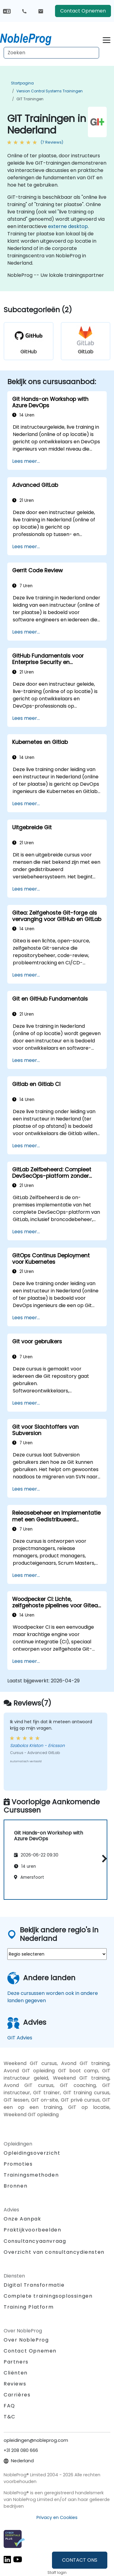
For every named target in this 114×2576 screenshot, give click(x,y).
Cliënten (16, 2372)
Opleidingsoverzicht (32, 2152)
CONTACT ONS (79, 2559)
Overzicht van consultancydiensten (54, 2252)
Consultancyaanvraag (35, 2241)
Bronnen (15, 2185)
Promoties (18, 2163)
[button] (103, 1859)
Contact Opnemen (83, 10)
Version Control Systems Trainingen (49, 91)
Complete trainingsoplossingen (48, 2295)
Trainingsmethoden (31, 2174)
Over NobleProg (26, 2339)
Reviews (15, 2383)
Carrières (17, 2394)
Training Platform (29, 2306)
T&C (10, 2416)
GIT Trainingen (29, 99)
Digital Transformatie (34, 2284)
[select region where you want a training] (57, 1954)
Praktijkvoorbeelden (32, 2229)
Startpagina (22, 83)
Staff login (57, 2572)
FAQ (9, 2405)
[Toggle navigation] (106, 39)
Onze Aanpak (22, 2218)
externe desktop (68, 226)
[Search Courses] (51, 53)
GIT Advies (19, 2037)
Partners (16, 2361)
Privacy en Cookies (57, 2517)
